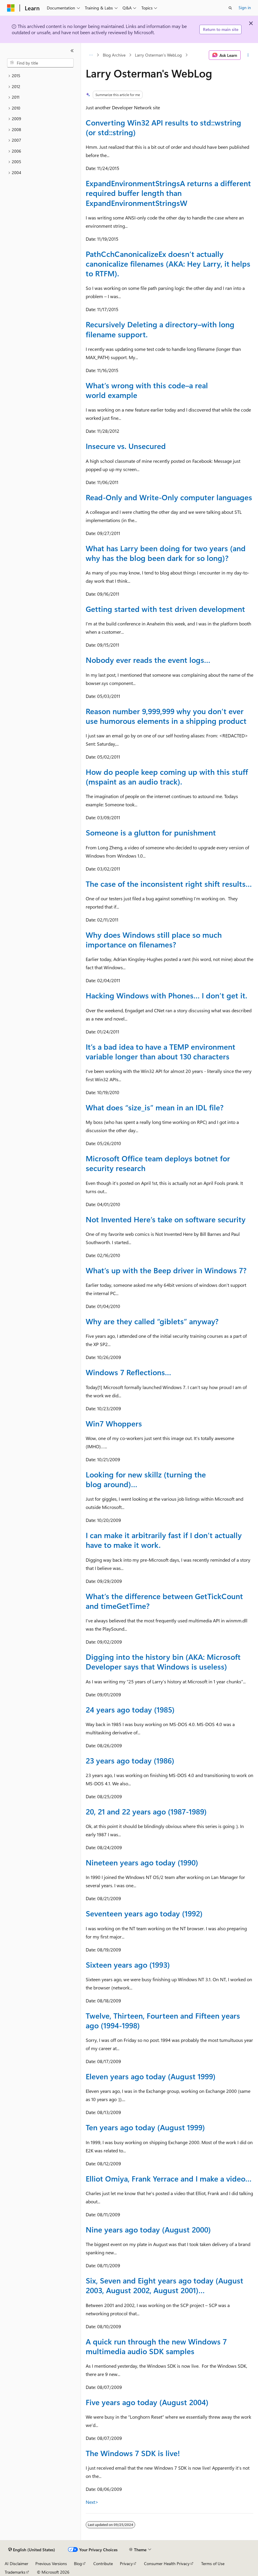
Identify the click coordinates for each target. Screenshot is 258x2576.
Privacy (126, 2563)
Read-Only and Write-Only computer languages (169, 497)
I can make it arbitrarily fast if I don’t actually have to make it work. (164, 1540)
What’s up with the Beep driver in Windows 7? (166, 1270)
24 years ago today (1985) (130, 1709)
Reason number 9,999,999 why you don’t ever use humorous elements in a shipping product (166, 716)
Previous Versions (51, 2563)
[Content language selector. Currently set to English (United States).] (32, 2549)
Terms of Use (212, 2563)
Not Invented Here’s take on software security (166, 1219)
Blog (78, 2563)
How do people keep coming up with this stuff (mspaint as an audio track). (167, 776)
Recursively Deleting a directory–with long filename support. (160, 329)
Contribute (103, 2563)
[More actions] (248, 55)
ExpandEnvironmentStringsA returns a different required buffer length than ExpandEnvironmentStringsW (168, 192)
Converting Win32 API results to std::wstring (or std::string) (163, 127)
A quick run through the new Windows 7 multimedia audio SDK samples (156, 2346)
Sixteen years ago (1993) (128, 1964)
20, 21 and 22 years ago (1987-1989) (146, 1811)
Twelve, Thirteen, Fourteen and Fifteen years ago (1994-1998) (163, 2020)
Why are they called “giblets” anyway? (152, 1321)
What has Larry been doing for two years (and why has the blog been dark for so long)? (166, 553)
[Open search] (230, 8)
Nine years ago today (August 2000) (148, 2229)
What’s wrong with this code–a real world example (147, 390)
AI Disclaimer (16, 2563)
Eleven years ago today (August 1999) (151, 2076)
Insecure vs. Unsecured (126, 446)
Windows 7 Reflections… (128, 1372)
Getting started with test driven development (165, 609)
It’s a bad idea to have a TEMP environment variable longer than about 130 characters (160, 1051)
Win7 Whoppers (114, 1423)
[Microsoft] (11, 8)
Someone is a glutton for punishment (151, 832)
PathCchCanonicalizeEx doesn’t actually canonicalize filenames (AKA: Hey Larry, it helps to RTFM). (168, 263)
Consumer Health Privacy (167, 2563)
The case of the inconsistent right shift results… (169, 884)
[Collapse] (72, 50)
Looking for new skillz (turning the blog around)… (146, 1479)
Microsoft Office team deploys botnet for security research (158, 1163)
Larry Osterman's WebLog (158, 55)
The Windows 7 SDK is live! (133, 2453)
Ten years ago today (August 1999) (145, 2127)
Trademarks (15, 2572)
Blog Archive (114, 55)
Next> (92, 2502)
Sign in (245, 7)
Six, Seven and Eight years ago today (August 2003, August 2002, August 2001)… (164, 2285)
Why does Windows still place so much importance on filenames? (154, 939)
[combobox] (40, 63)
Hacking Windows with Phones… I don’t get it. (166, 995)
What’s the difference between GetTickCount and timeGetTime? (164, 1601)
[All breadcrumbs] (91, 55)
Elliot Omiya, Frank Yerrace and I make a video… (169, 2178)
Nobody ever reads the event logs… (148, 660)
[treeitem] (40, 76)
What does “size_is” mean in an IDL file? (155, 1107)
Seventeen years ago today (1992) (144, 1913)
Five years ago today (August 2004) (147, 2402)
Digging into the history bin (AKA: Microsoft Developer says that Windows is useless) (163, 1661)
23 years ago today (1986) (130, 1760)
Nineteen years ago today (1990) (142, 1862)
